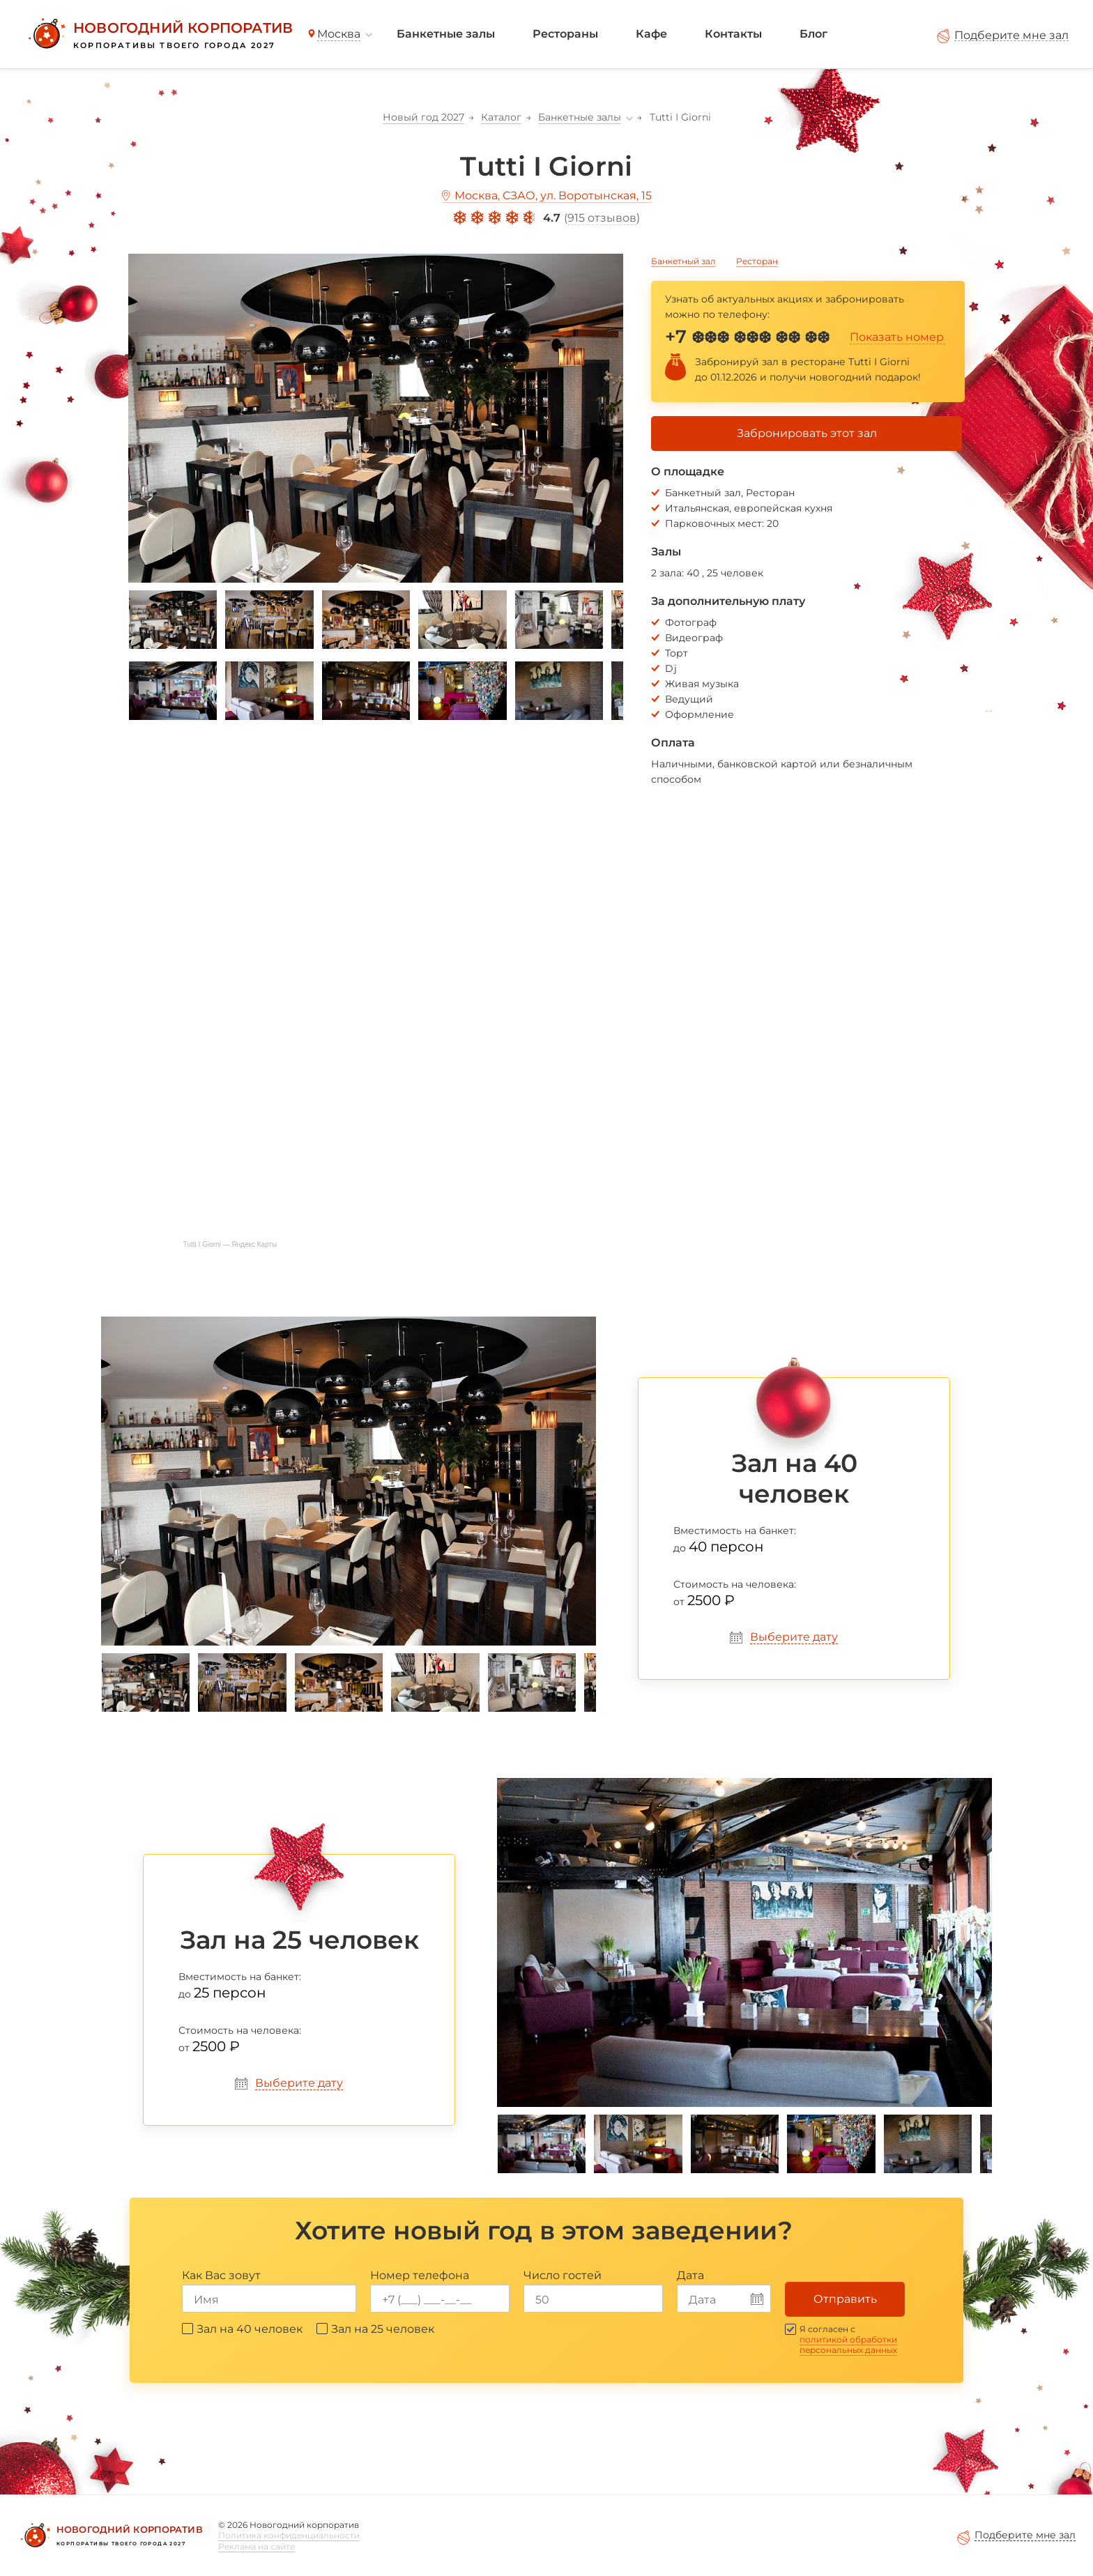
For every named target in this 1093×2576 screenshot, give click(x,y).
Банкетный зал (683, 261)
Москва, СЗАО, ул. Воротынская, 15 (553, 195)
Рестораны (565, 33)
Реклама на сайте (256, 2546)
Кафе (651, 33)
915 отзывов (601, 217)
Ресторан (757, 261)
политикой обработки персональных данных (848, 2344)
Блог (813, 33)
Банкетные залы (446, 33)
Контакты (733, 33)
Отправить (845, 2299)
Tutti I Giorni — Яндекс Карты (230, 1244)
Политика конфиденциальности (289, 2535)
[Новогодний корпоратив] (158, 34)
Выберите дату (794, 1636)
